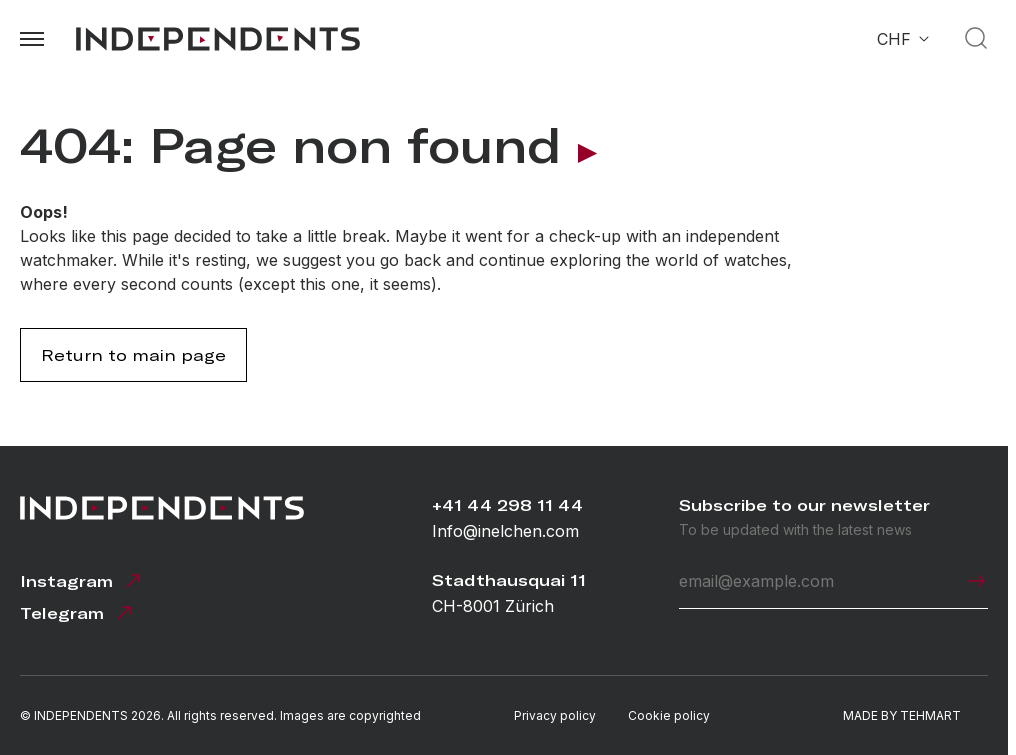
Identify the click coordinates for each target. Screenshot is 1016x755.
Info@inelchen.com (505, 531)
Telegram (78, 613)
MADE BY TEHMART (902, 715)
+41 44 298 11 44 (507, 505)
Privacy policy (555, 715)
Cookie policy (669, 715)
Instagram (82, 581)
